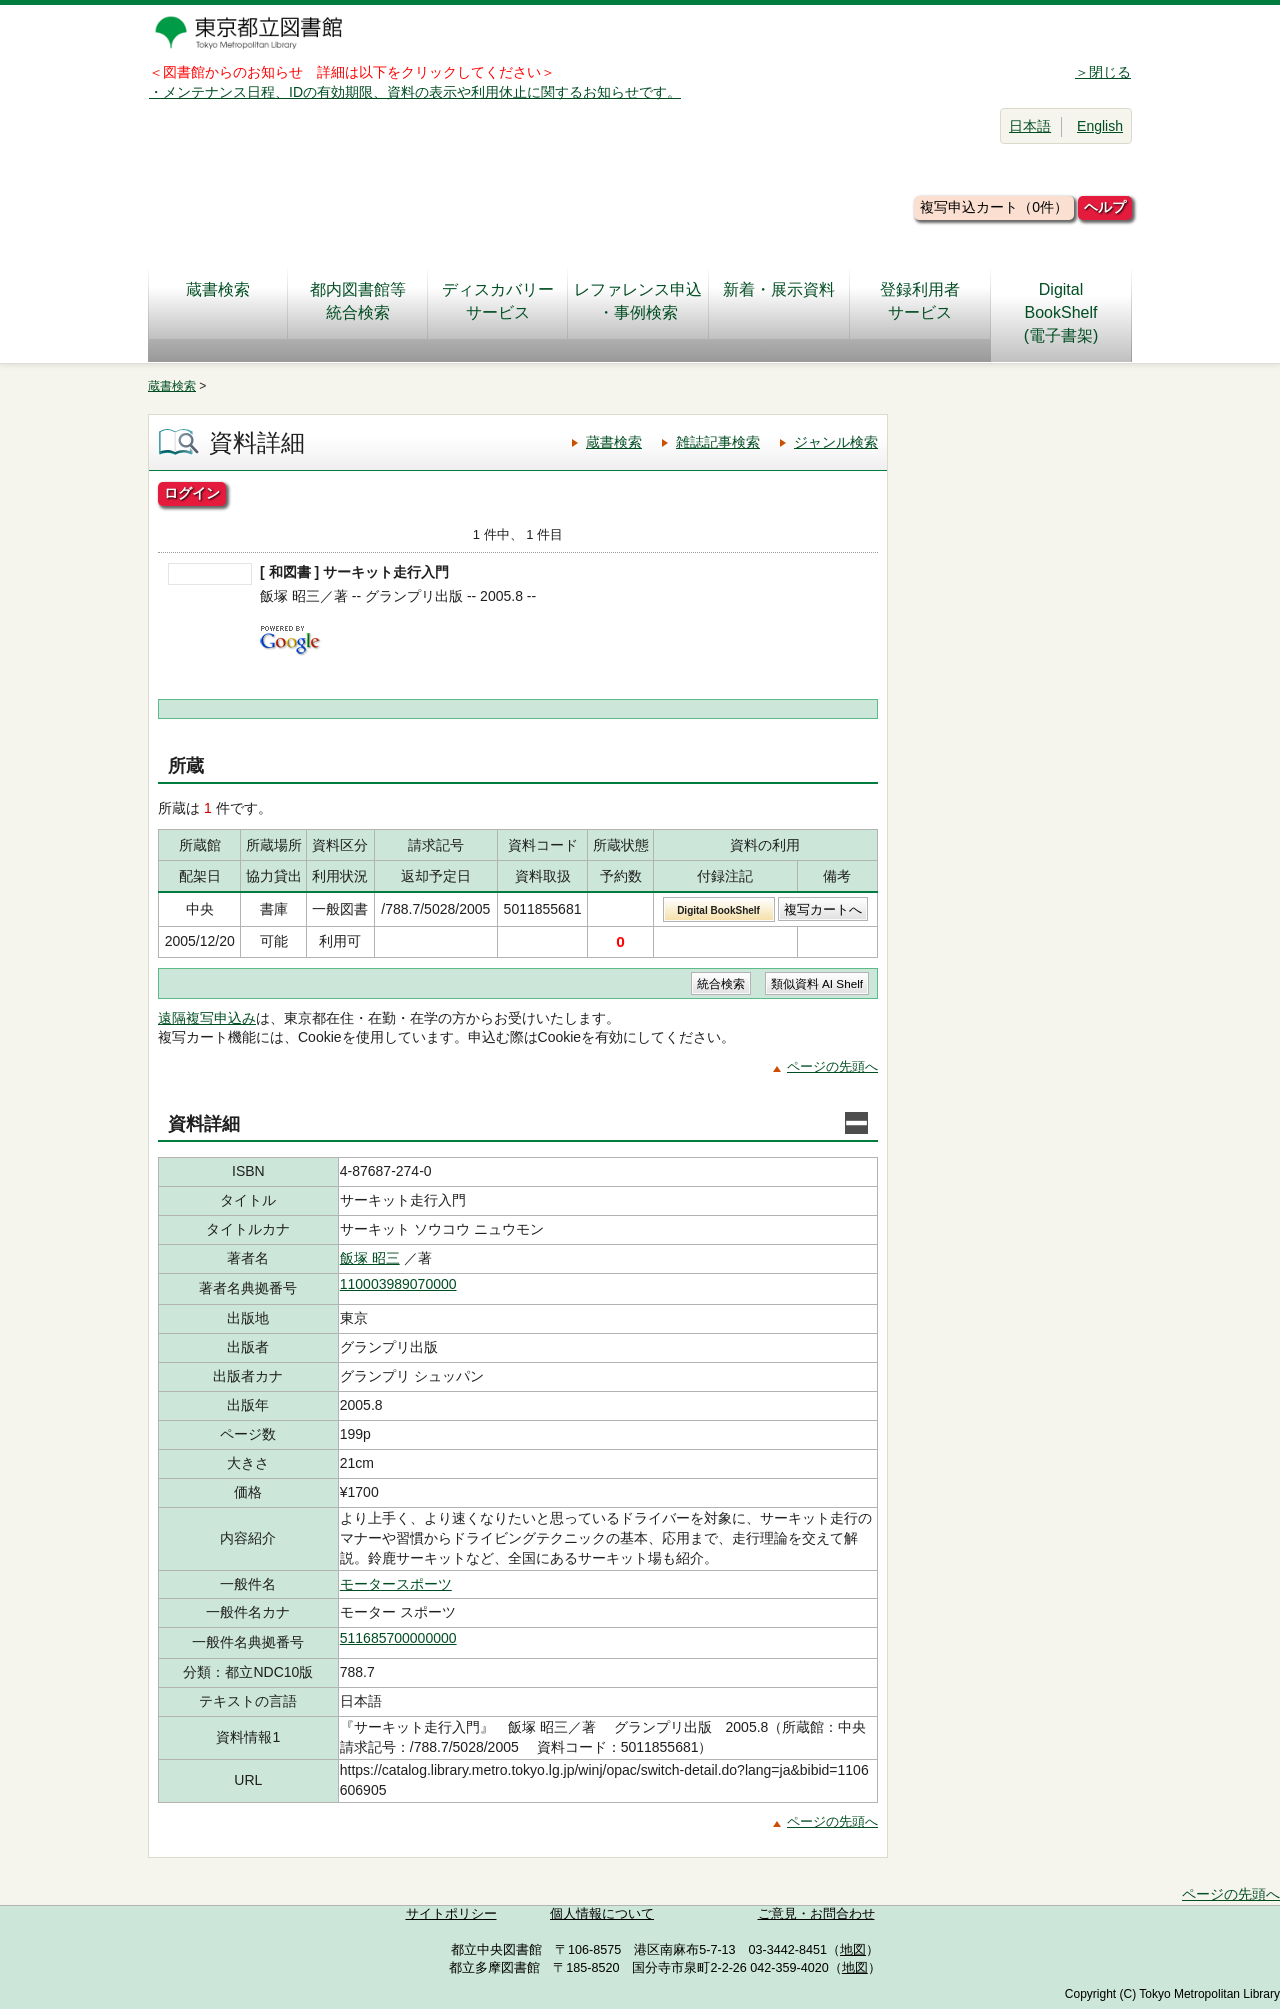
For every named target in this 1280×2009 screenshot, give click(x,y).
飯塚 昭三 (370, 1258)
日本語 (1030, 126)
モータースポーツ (396, 1584)
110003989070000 (398, 1284)
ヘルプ (1105, 207)
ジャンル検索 (836, 442)
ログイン (192, 493)
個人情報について (602, 1914)
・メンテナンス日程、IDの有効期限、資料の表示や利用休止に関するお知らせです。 (415, 92)
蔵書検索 (218, 301)
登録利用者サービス (920, 301)
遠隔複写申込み (207, 1018)
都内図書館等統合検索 (358, 301)
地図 (853, 1950)
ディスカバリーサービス (498, 301)
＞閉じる (1103, 72)
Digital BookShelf (718, 910)
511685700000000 (398, 1638)
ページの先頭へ (832, 1066)
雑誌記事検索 (718, 442)
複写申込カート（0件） (994, 207)
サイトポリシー (451, 1914)
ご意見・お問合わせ (816, 1914)
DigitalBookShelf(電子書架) (1061, 312)
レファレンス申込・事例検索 (638, 301)
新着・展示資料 (779, 301)
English (1100, 126)
